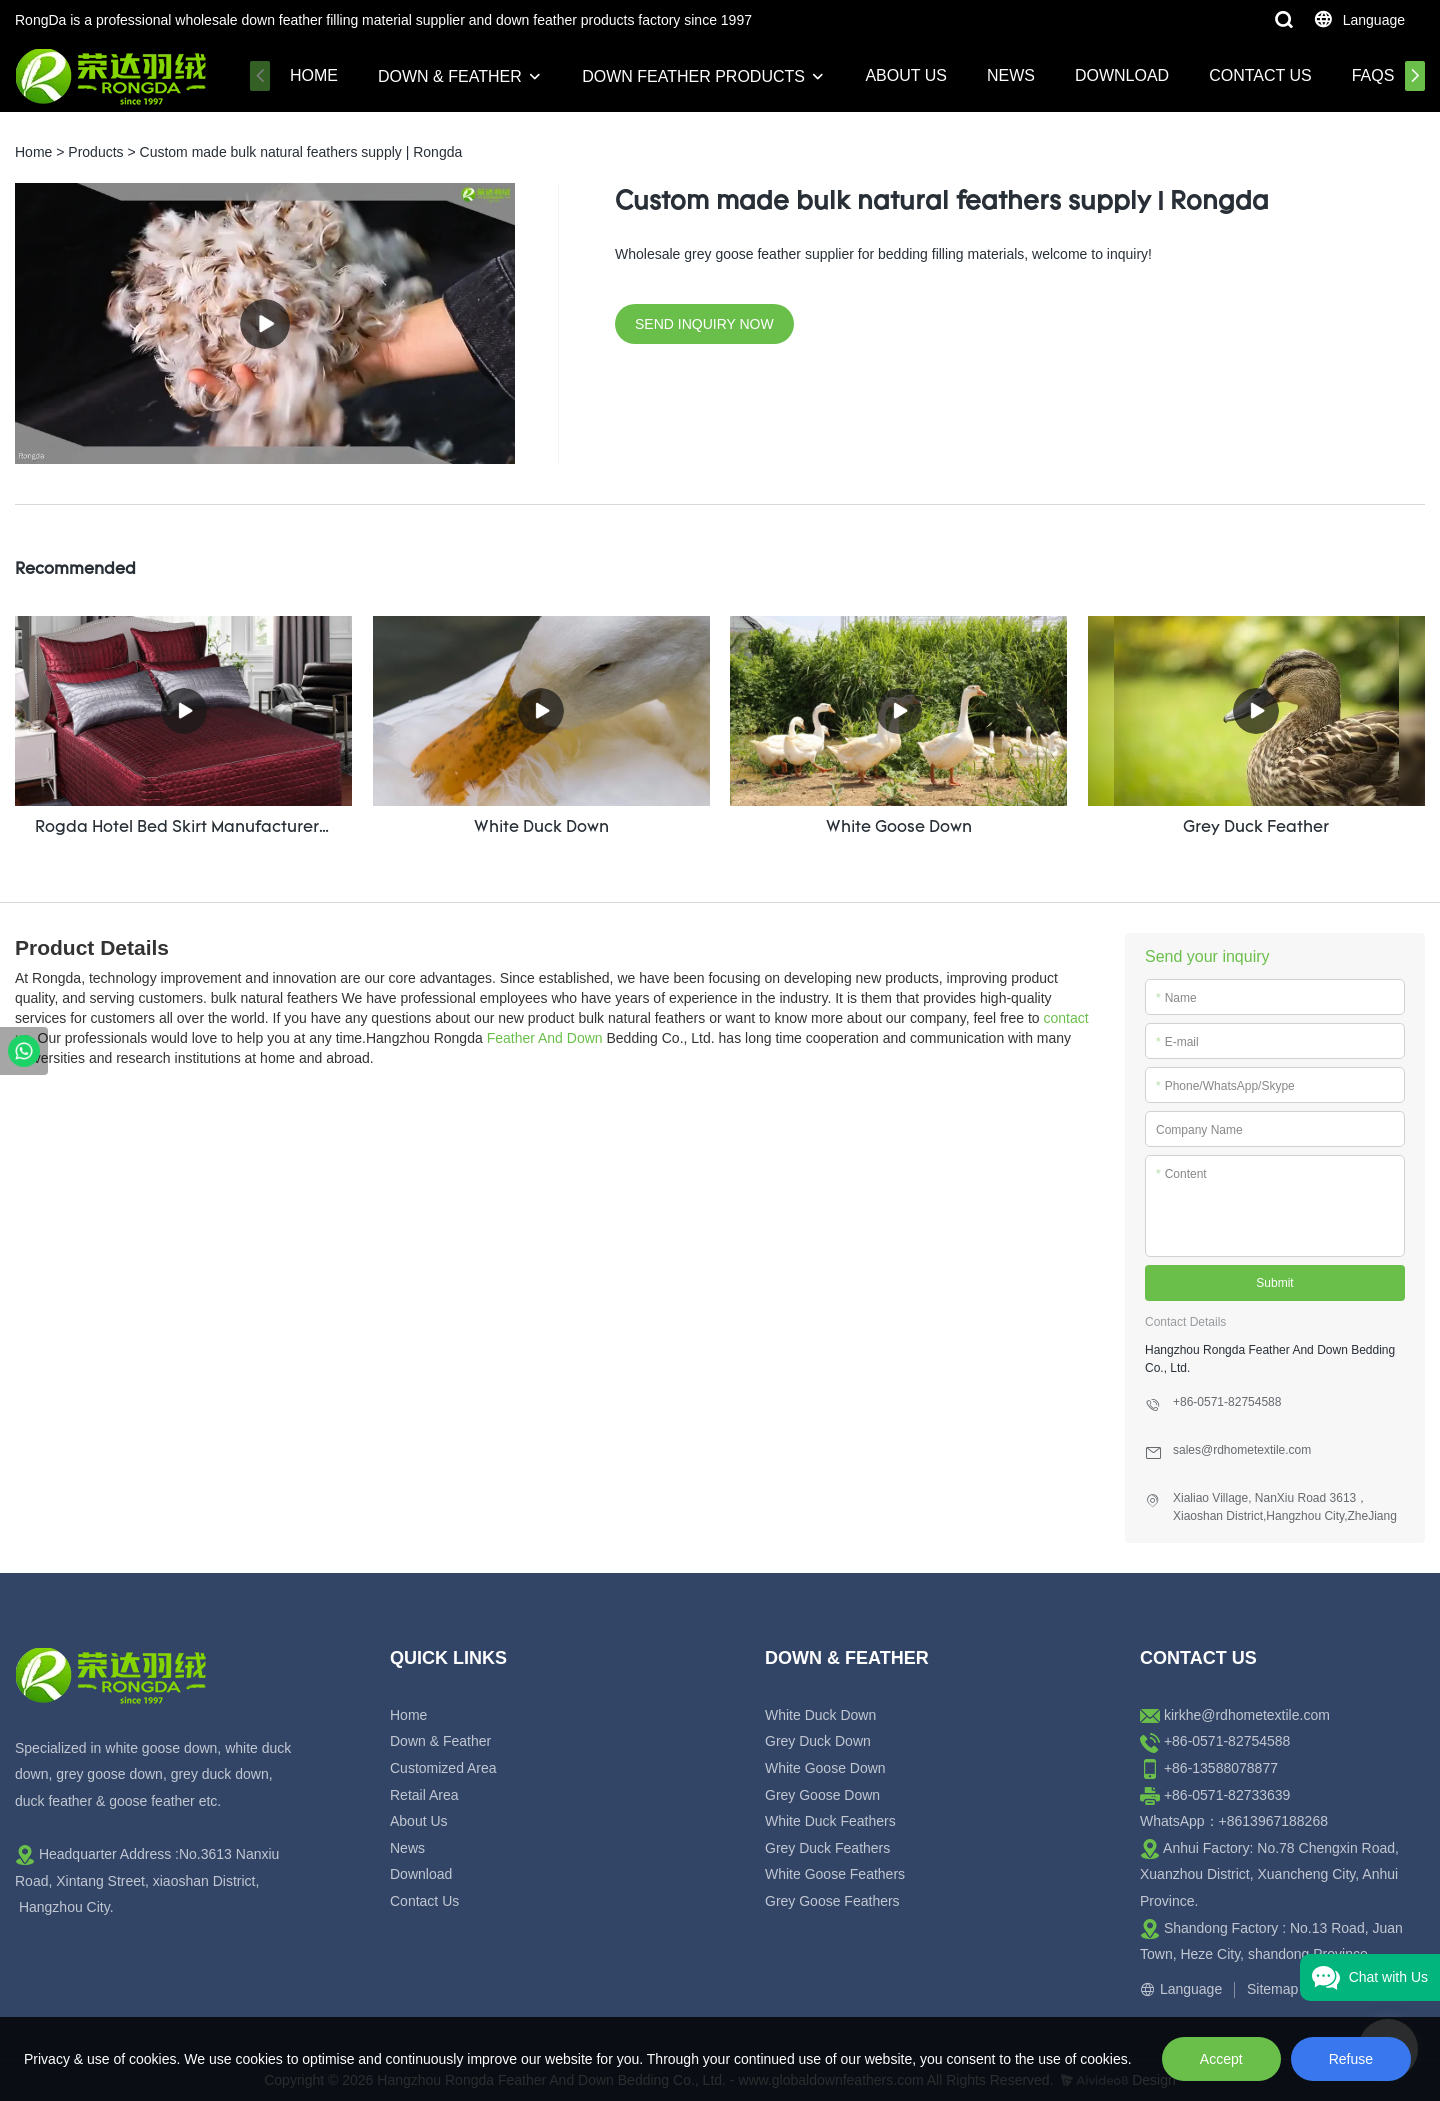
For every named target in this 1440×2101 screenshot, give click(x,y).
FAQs (1373, 75)
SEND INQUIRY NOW (704, 324)
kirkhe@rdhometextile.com (1247, 1714)
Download (1122, 75)
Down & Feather (450, 76)
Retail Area (424, 1794)
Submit (1274, 1282)
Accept (1221, 2059)
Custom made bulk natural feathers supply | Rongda (301, 152)
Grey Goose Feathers (832, 1900)
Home (314, 75)
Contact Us (1260, 75)
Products (95, 152)
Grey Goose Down (822, 1794)
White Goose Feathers (835, 1874)
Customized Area (443, 1767)
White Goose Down (825, 1767)
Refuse (1351, 2059)
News (1011, 75)
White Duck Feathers (830, 1820)
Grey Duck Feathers (827, 1847)
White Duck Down (820, 1714)
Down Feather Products (693, 76)
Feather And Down (545, 1037)
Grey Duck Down (818, 1741)
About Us (906, 75)
